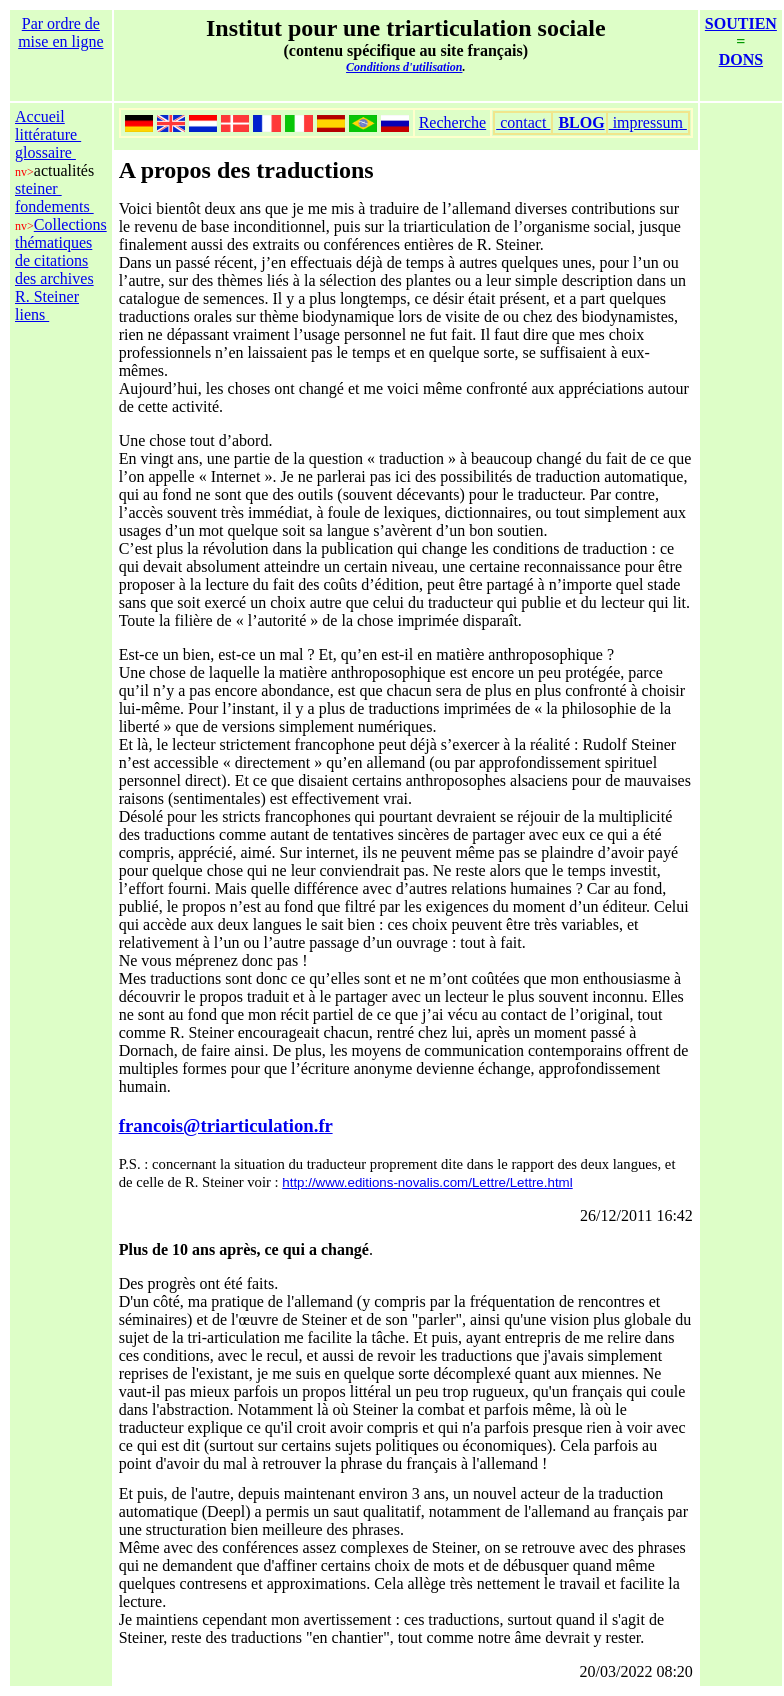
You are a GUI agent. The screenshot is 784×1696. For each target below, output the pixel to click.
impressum (648, 122)
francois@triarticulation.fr (226, 1125)
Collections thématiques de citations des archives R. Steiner (61, 260)
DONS (741, 59)
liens (32, 314)
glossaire (45, 152)
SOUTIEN (741, 23)
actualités (64, 170)
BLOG (581, 122)
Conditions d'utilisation (404, 67)
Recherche (453, 122)
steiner (38, 188)
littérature (48, 134)
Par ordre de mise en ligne (60, 32)
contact (523, 122)
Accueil (40, 116)
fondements (54, 206)
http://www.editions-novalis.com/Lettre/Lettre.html (427, 1182)
